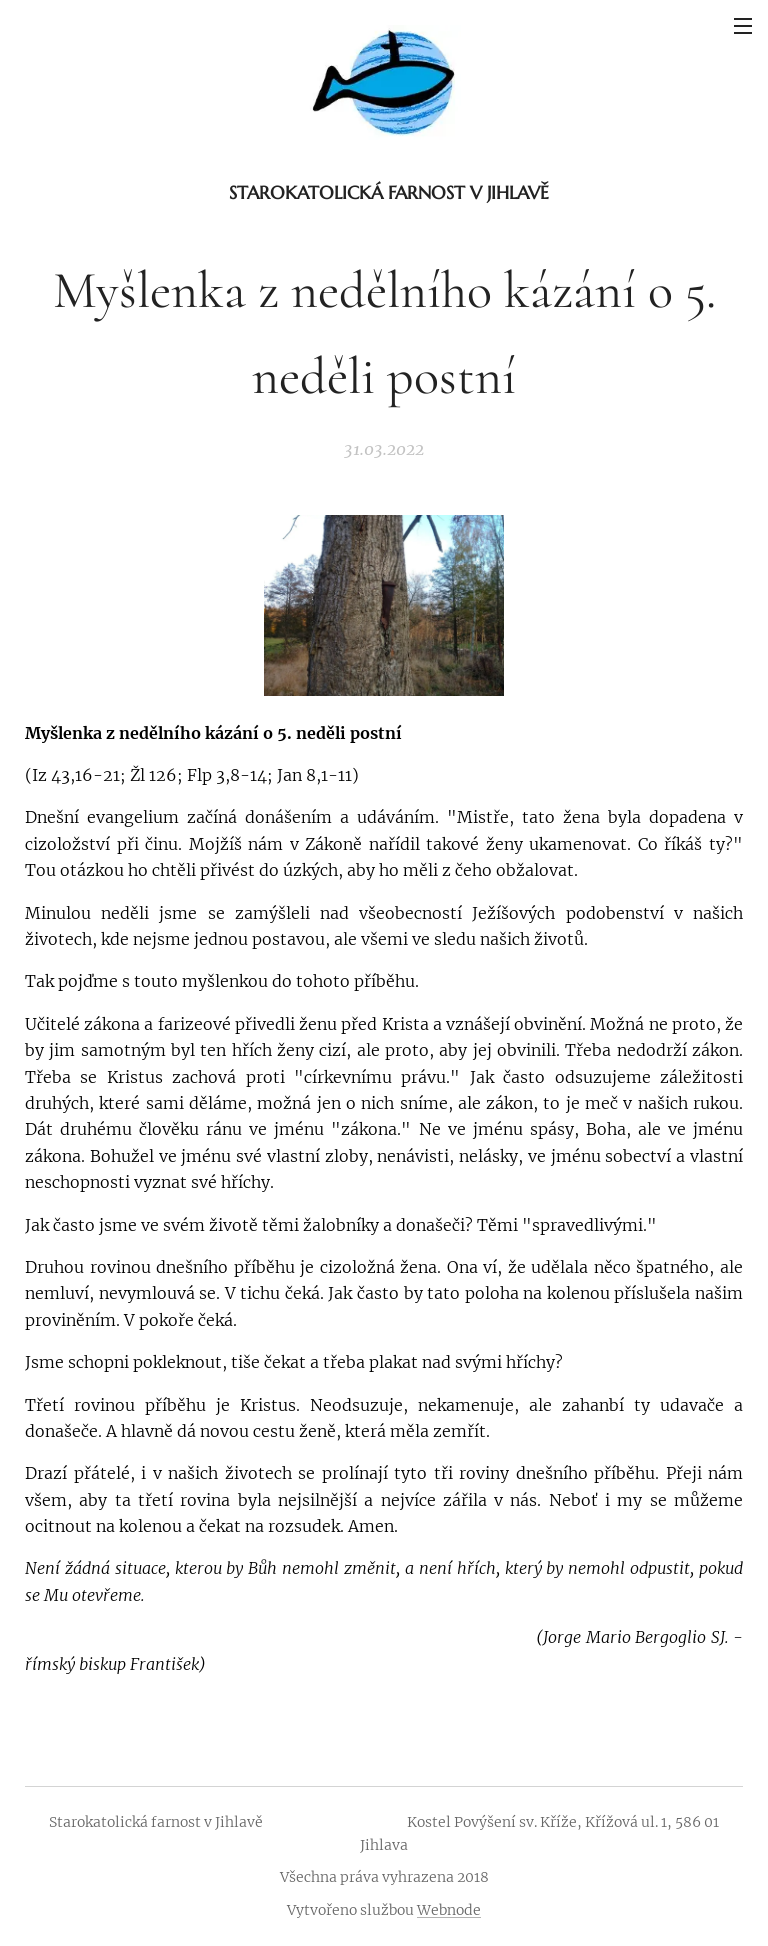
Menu (743, 26)
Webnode (449, 1910)
